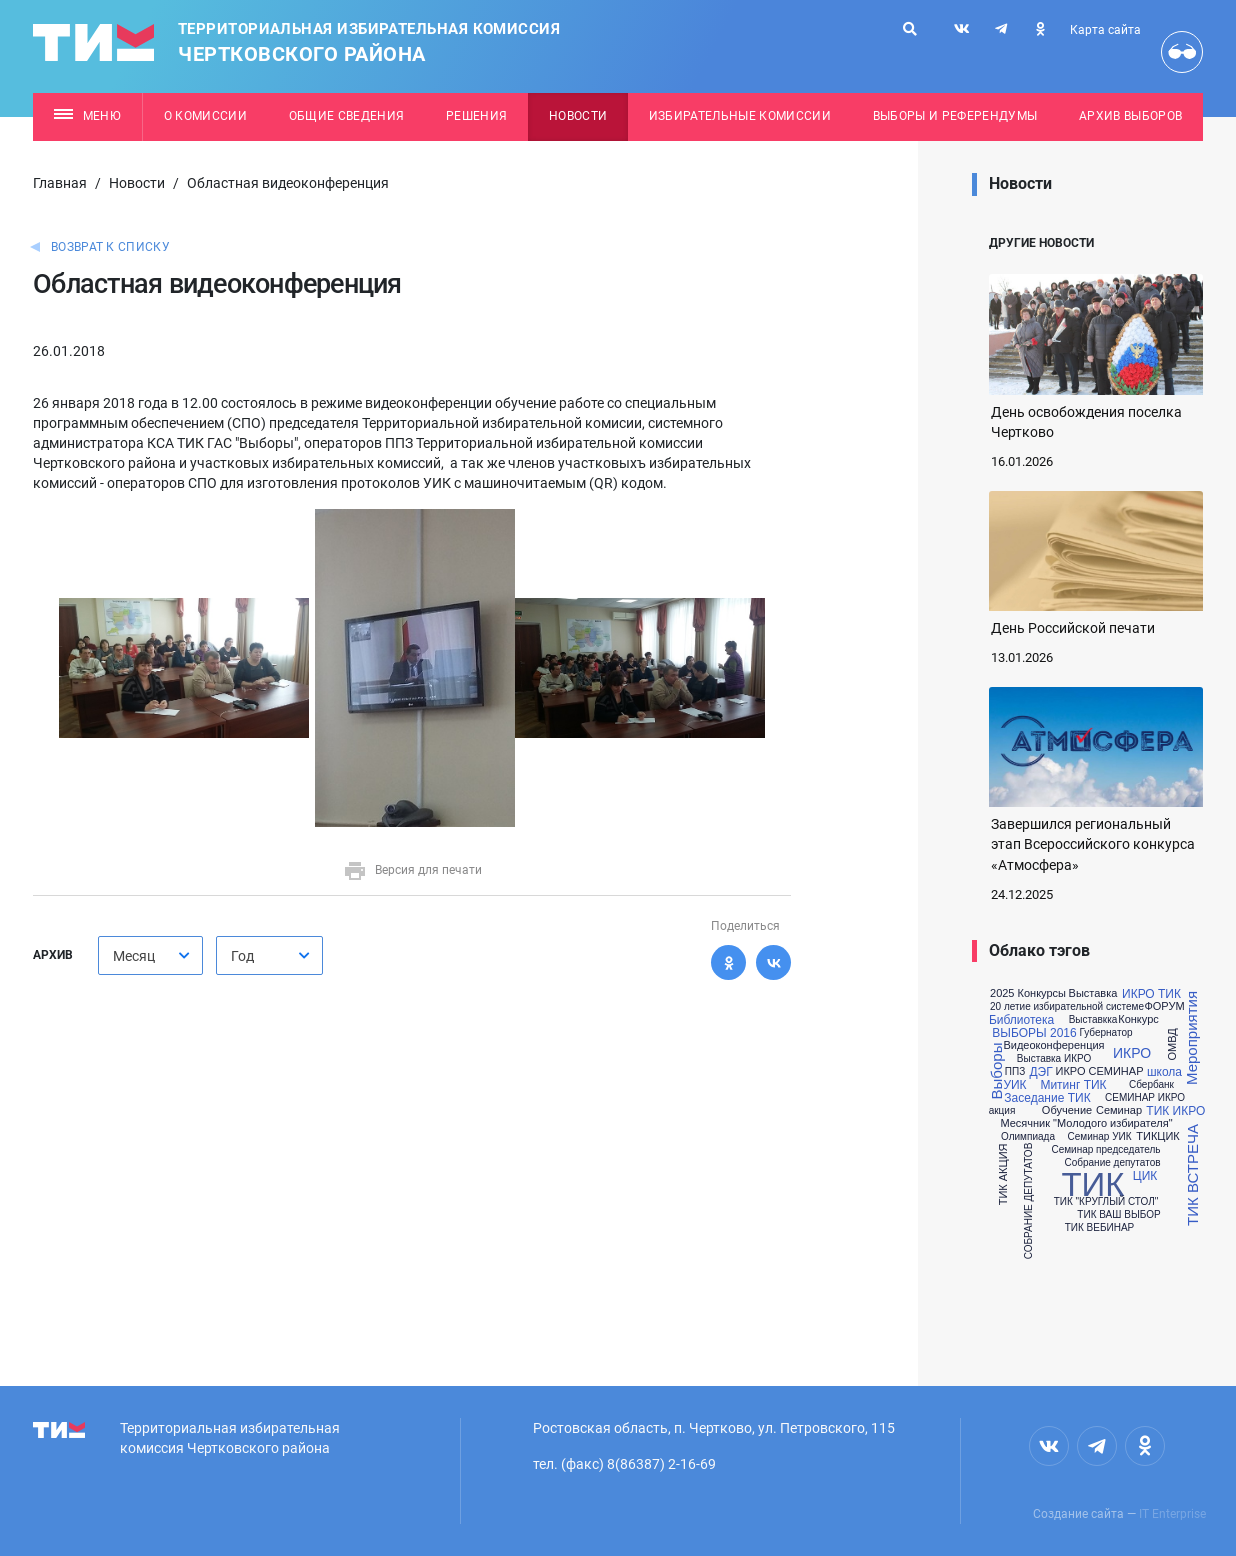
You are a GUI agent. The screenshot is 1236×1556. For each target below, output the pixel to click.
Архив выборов (1130, 116)
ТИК (1092, 1184)
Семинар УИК (1099, 1137)
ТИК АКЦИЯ (1003, 1175)
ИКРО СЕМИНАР (1100, 1071)
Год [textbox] (242, 956)
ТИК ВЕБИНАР (1100, 1228)
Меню (87, 116)
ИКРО (1132, 1053)
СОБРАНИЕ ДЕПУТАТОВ (1029, 1201)
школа (1164, 1072)
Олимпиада (1028, 1137)
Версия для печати (412, 870)
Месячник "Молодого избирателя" (1086, 1123)
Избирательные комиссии (740, 116)
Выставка (1093, 993)
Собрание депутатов (1112, 1163)
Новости (578, 116)
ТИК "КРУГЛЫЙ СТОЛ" (1106, 1202)
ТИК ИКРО (1175, 1111)
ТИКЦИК (1157, 1136)
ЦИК (1145, 1176)
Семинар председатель (1105, 1150)
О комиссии (205, 116)
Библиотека (1021, 1020)
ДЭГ (1040, 1072)
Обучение (1067, 1110)
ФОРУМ (1164, 1006)
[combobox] (150, 955)
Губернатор (1105, 1033)
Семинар (1119, 1110)
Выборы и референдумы (955, 116)
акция (1002, 1111)
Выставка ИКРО (1054, 1059)
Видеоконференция (1053, 1045)
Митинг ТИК (1073, 1085)
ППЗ (1015, 1072)
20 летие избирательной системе (1067, 1007)
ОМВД (1172, 1045)
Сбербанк (1151, 1085)
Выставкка (1093, 1020)
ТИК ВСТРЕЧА (1191, 1175)
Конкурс (1138, 1019)
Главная (60, 183)
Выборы (997, 1070)
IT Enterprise (1172, 1514)
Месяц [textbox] (134, 956)
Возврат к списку (110, 247)
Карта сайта (1105, 30)
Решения (476, 116)
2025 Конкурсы (1028, 993)
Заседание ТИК (1047, 1098)
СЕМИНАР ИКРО (1145, 1098)
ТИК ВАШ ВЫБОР (1118, 1215)
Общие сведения (347, 116)
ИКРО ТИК (1151, 994)
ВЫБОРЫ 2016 (1034, 1033)
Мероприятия (1191, 1038)
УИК (1014, 1085)
